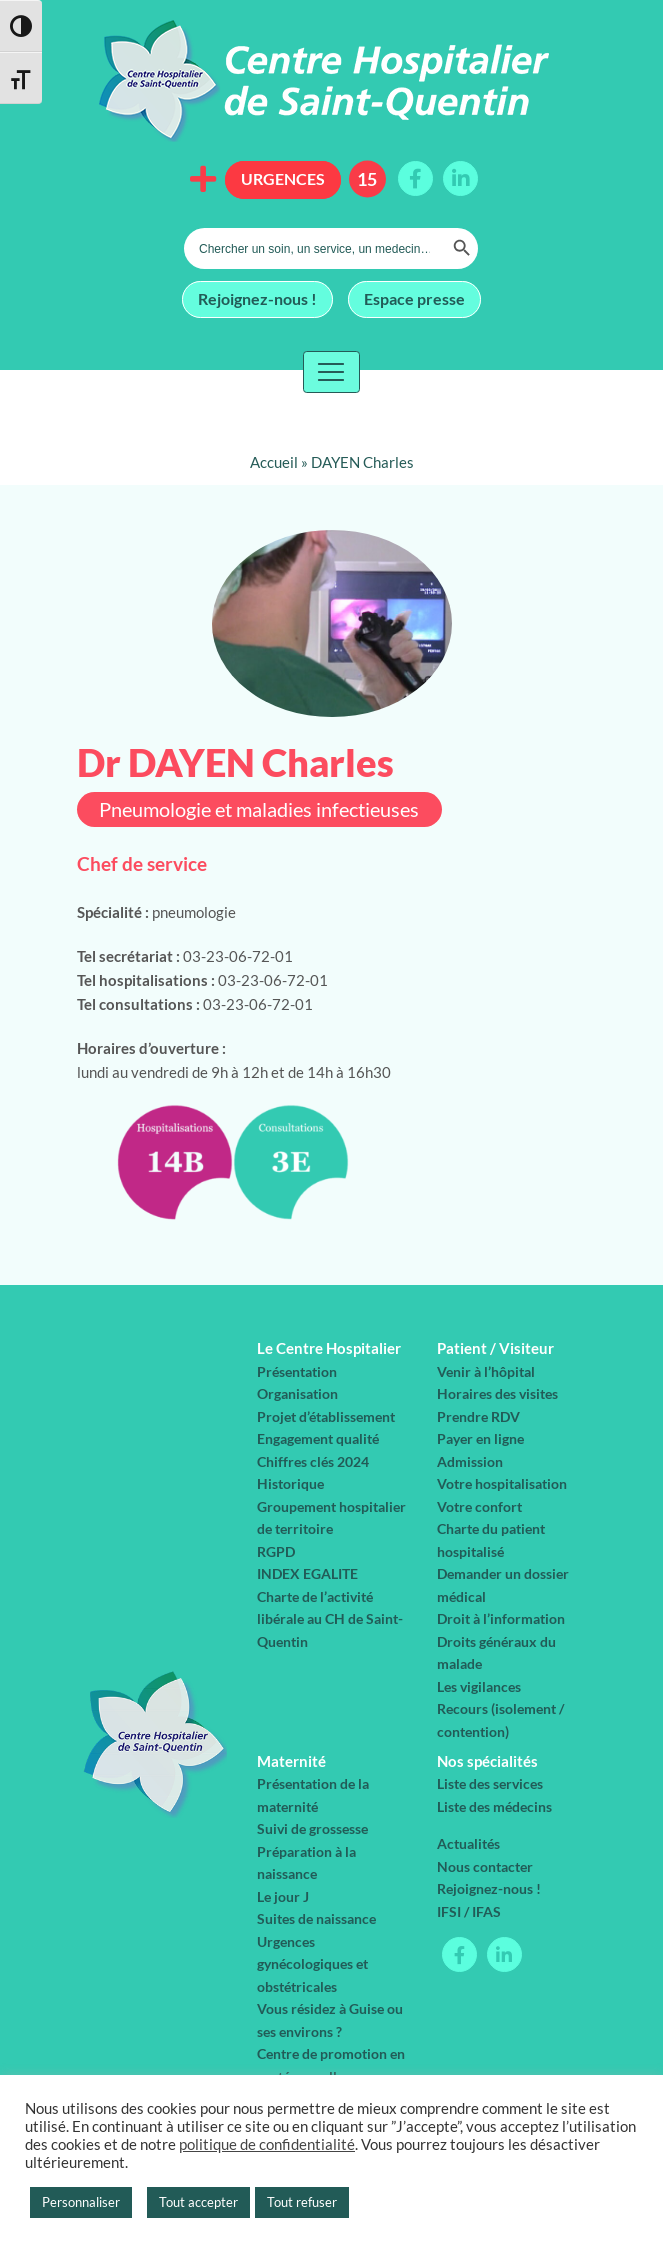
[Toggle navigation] (331, 372)
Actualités (468, 1843)
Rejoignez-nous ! (257, 297)
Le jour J (283, 1896)
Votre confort (479, 1506)
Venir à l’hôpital (486, 1371)
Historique (290, 1483)
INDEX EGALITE (307, 1573)
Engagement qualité (318, 1438)
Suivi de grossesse (312, 1828)
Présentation (297, 1371)
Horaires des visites (497, 1393)
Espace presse (414, 297)
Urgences (283, 178)
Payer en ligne (480, 1438)
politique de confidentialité (267, 2144)
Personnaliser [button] (81, 2202)
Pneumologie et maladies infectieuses (259, 809)
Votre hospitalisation (502, 1483)
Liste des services (490, 1783)
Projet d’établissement (326, 1416)
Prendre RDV (478, 1416)
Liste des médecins (494, 1806)
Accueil (274, 462)
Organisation (297, 1393)
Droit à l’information (501, 1618)
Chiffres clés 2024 (313, 1461)
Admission (470, 1461)
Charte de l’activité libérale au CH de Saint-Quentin (330, 1619)
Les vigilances (479, 1686)
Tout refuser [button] (302, 2202)
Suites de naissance (316, 1918)
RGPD (276, 1551)
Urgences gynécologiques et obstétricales (312, 1964)
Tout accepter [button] (198, 2202)
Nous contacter (485, 1866)
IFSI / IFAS (469, 1911)
